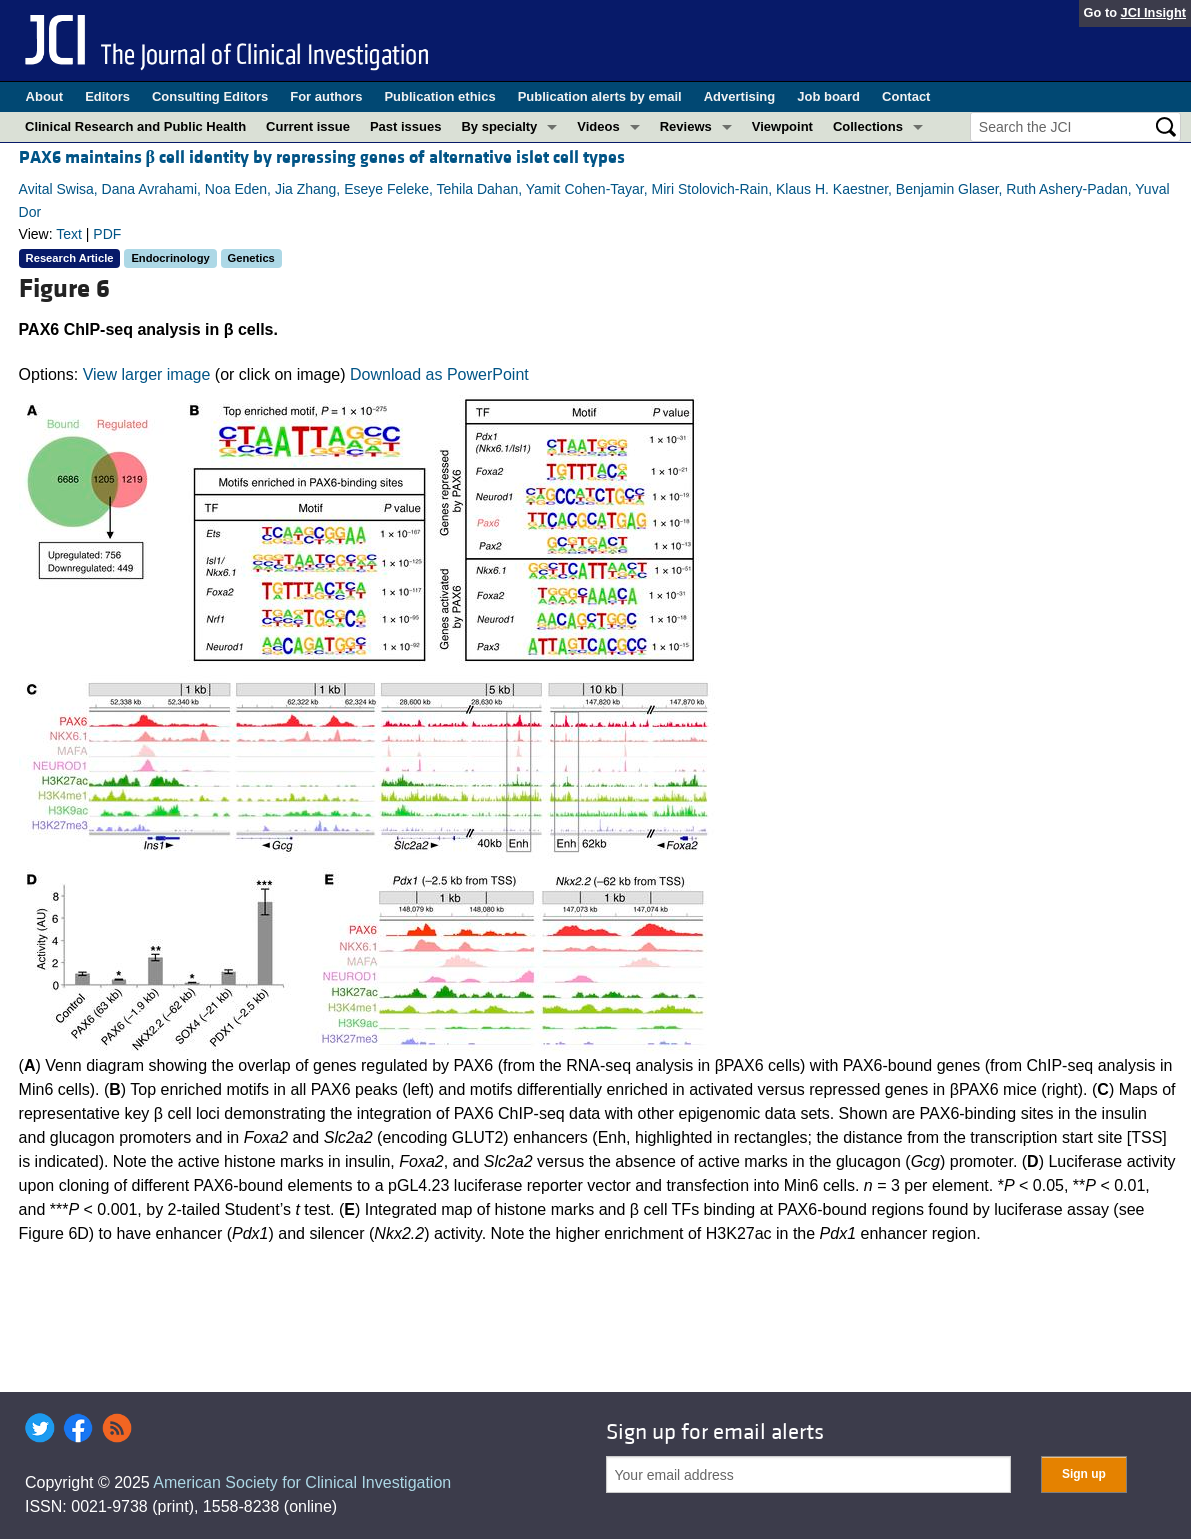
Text (69, 234)
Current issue (308, 126)
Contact (906, 96)
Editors (107, 96)
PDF (107, 234)
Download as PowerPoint (439, 374)
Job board (828, 96)
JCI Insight (1153, 12)
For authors (326, 96)
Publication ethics (439, 96)
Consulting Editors (210, 96)
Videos (598, 126)
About (45, 96)
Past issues (406, 126)
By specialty (499, 126)
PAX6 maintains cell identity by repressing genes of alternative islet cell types (322, 157)
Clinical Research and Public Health (135, 126)
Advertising (740, 96)
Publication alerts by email (600, 96)
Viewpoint (782, 126)
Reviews (686, 126)
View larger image (147, 374)
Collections (868, 126)
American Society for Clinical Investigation (302, 1482)
